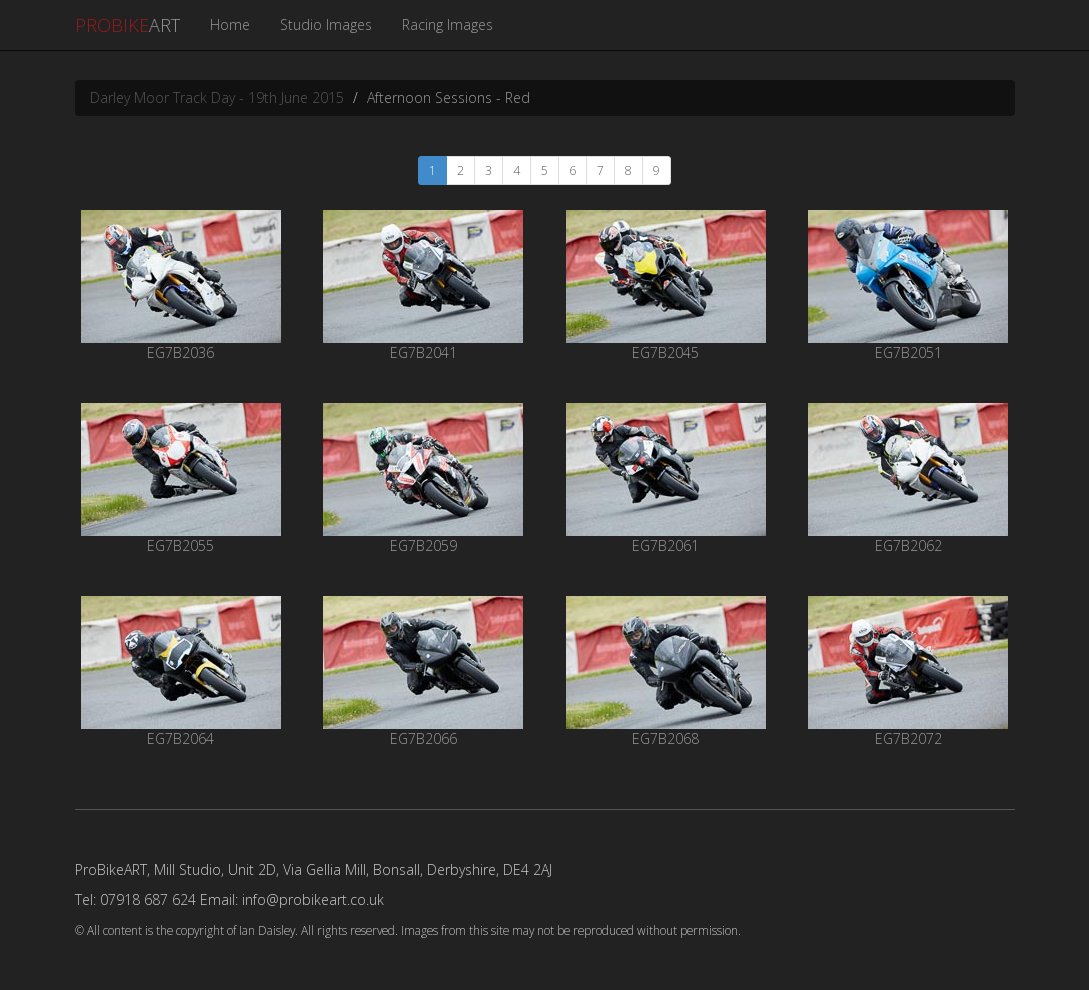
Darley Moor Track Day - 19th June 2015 (217, 97)
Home (230, 24)
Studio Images (326, 24)
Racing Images (447, 24)
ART (127, 25)
